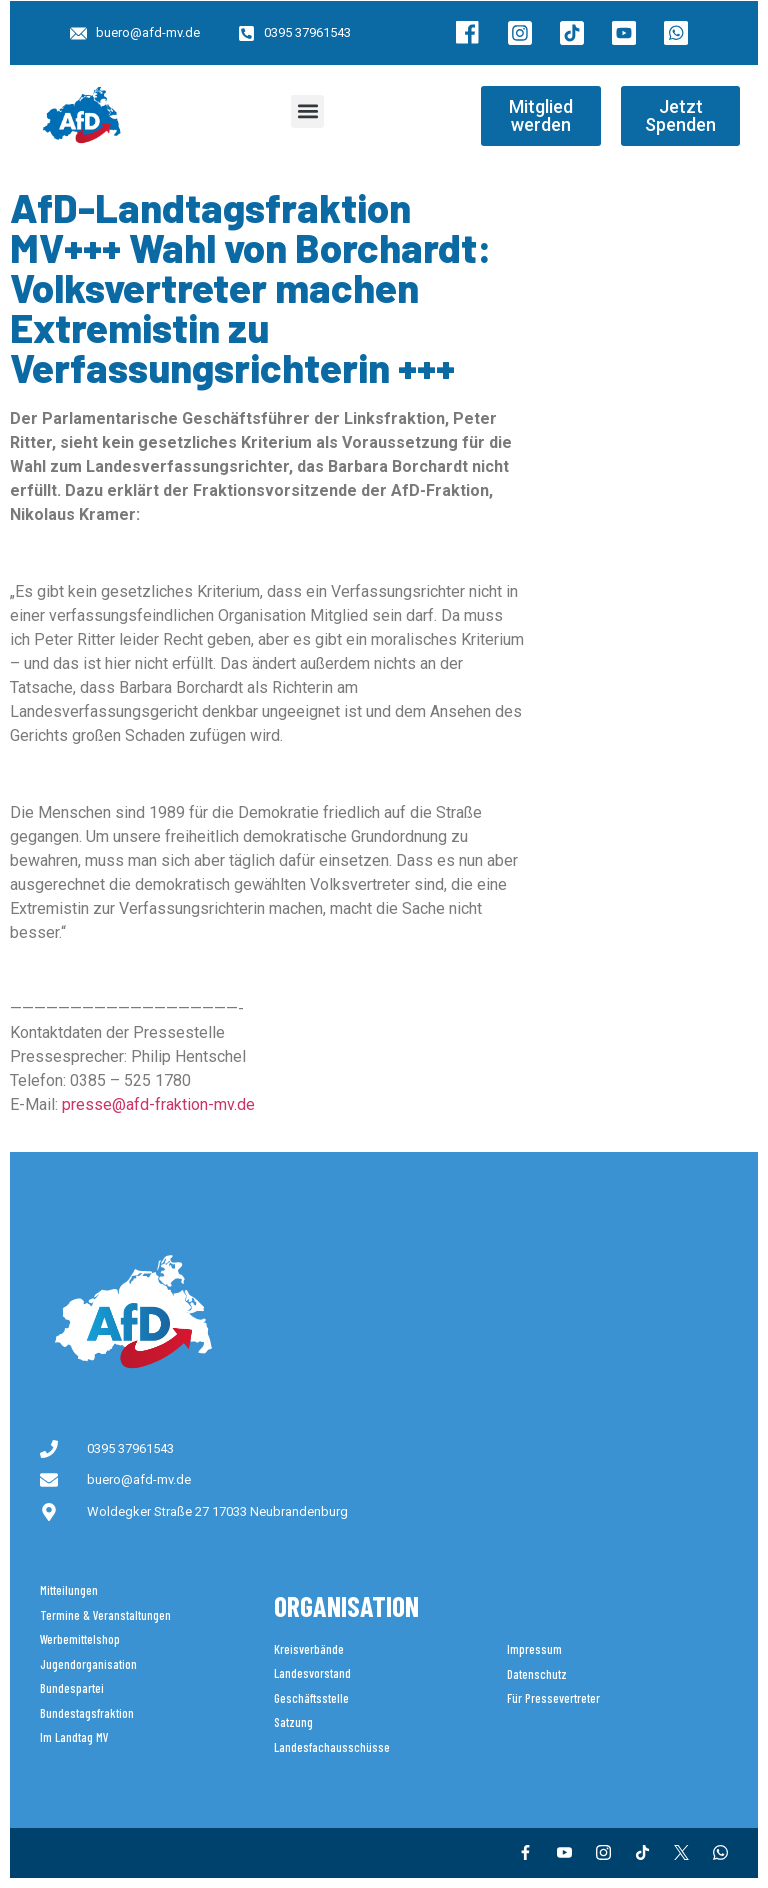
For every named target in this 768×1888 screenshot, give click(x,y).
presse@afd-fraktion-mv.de (158, 1104)
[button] (307, 111)
